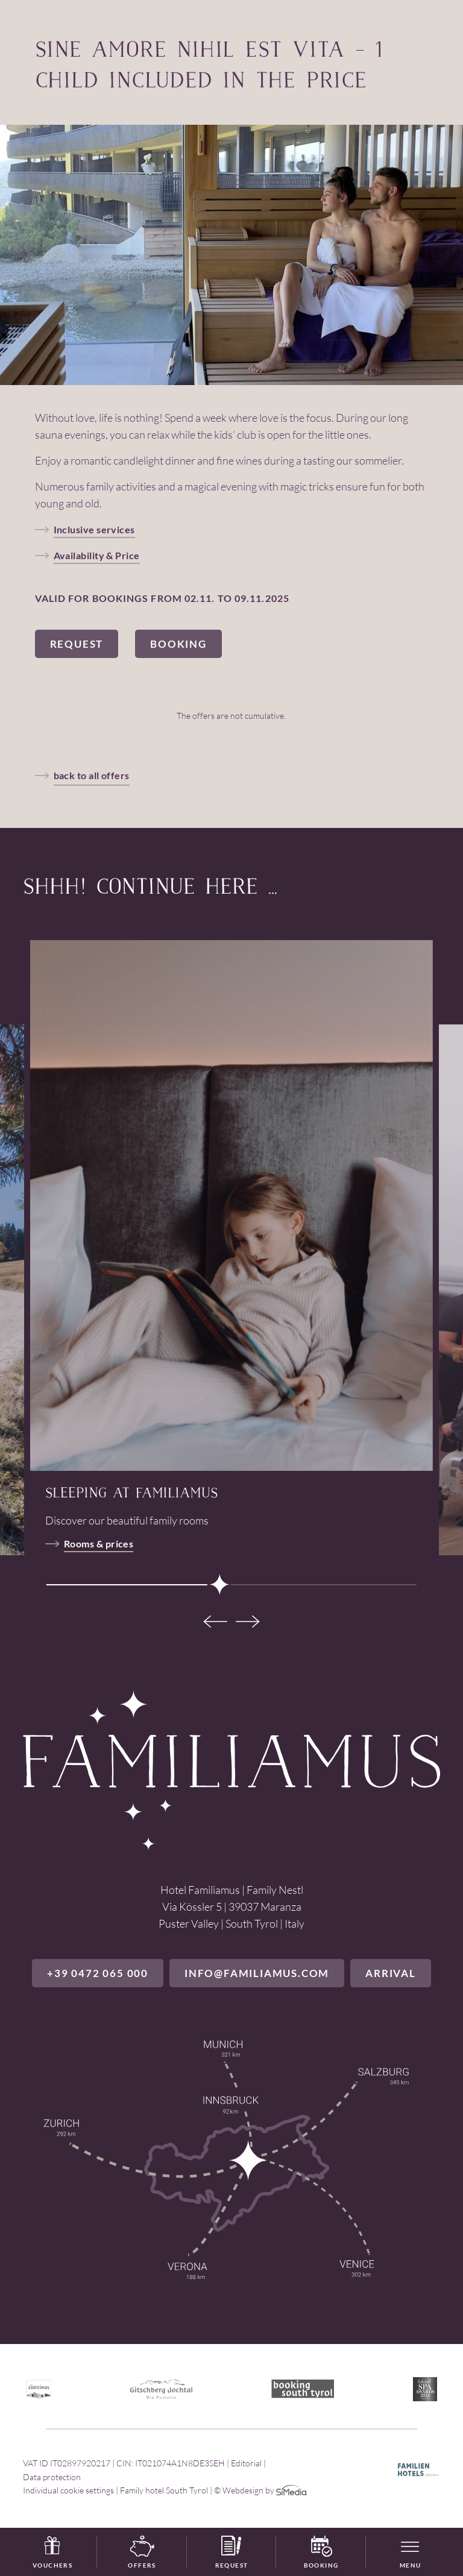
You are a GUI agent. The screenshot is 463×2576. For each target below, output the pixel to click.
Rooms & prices (98, 1543)
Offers (142, 2552)
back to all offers (92, 775)
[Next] (250, 1621)
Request (231, 2552)
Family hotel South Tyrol (164, 2490)
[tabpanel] (231, 1205)
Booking (321, 2552)
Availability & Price (97, 555)
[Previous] (213, 1621)
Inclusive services (94, 529)
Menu (410, 2565)
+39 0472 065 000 (97, 1973)
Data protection (52, 2477)
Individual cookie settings (68, 2490)
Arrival (390, 1973)
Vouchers (52, 2552)
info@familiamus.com (256, 1973)
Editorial (246, 2463)
